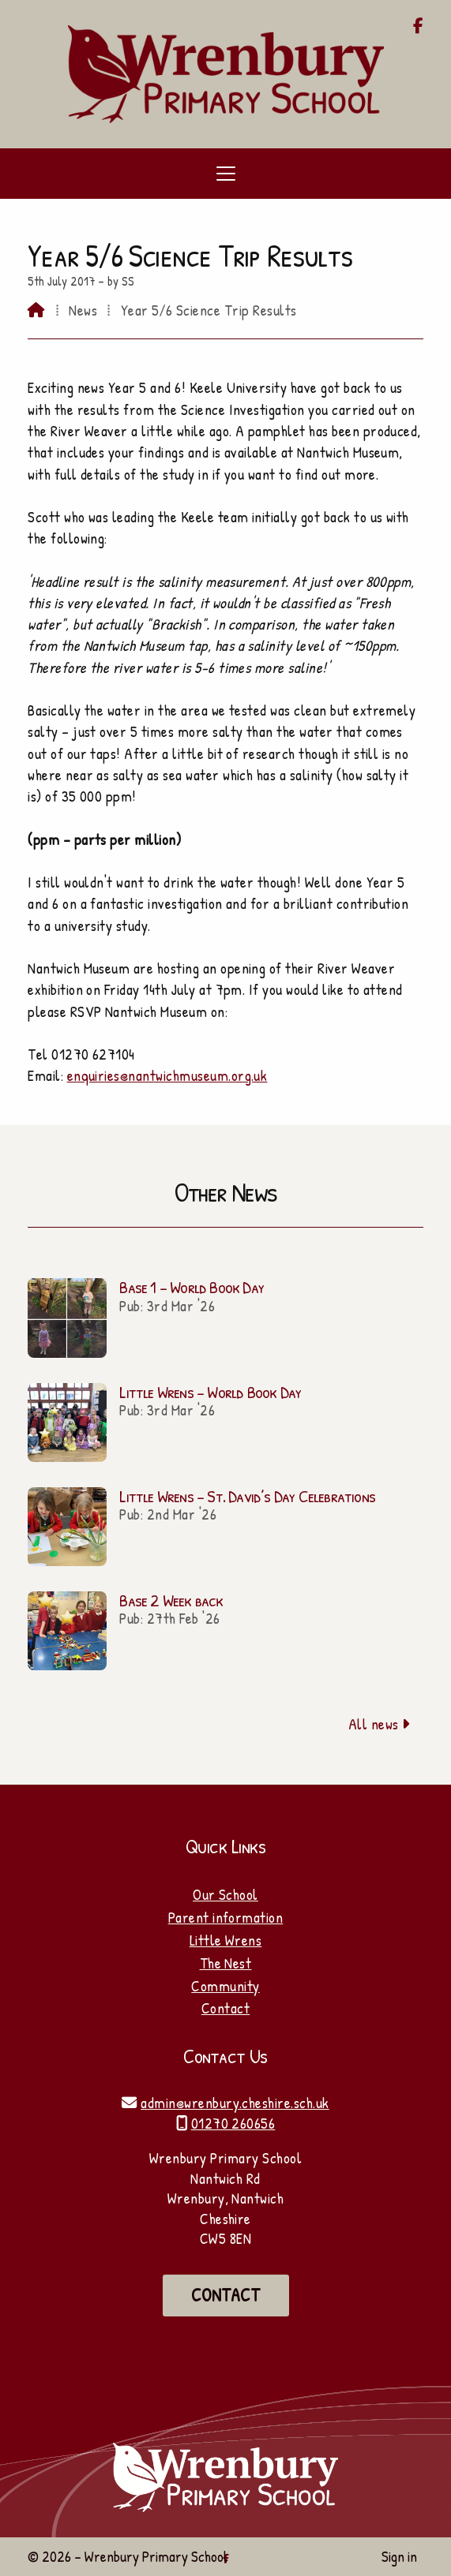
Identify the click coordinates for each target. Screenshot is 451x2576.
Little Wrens (226, 1940)
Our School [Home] (225, 1894)
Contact (225, 2008)
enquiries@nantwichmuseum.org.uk (167, 1075)
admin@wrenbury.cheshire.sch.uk (235, 2102)
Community (225, 1986)
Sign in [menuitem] (399, 2556)
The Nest (226, 1963)
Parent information (226, 1917)
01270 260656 (233, 2123)
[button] (225, 173)
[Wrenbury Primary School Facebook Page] (418, 27)
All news (379, 1724)
